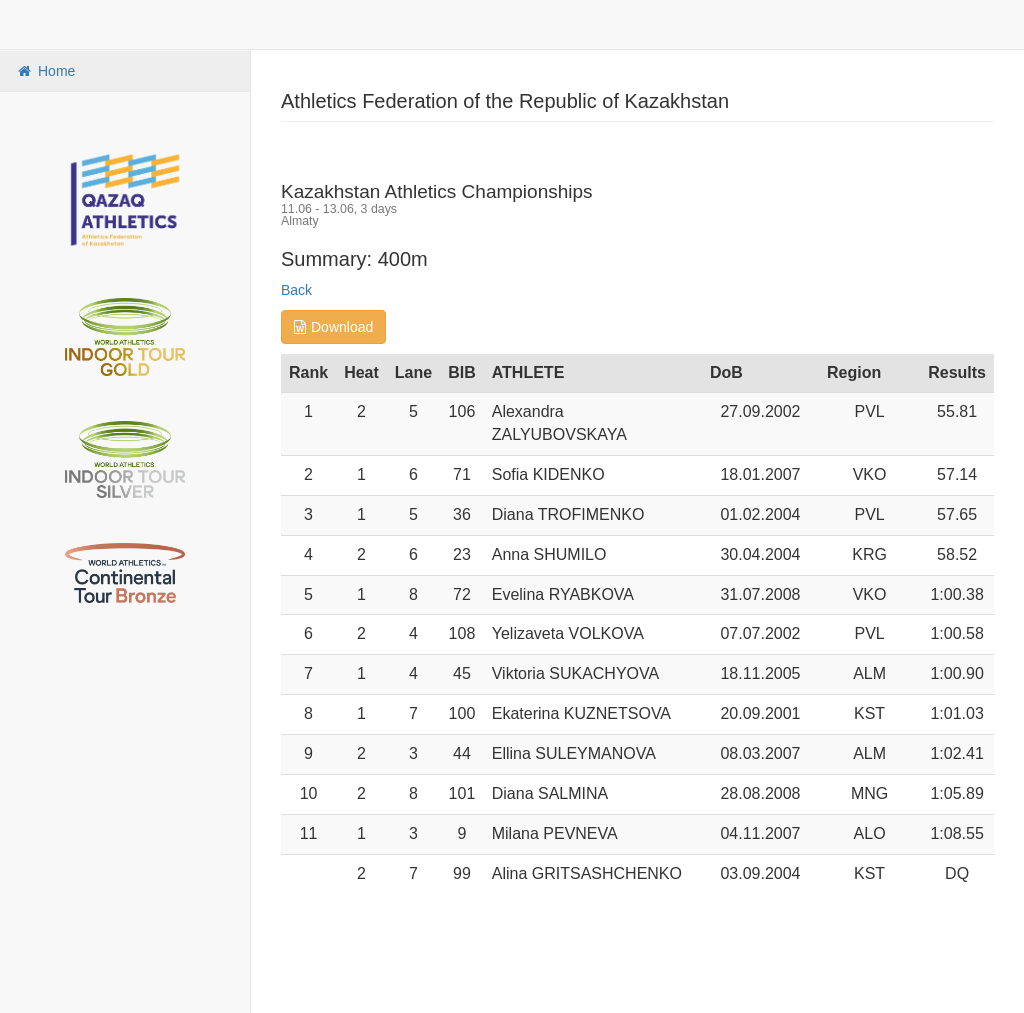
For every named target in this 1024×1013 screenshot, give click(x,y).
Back (296, 290)
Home (45, 71)
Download (333, 327)
